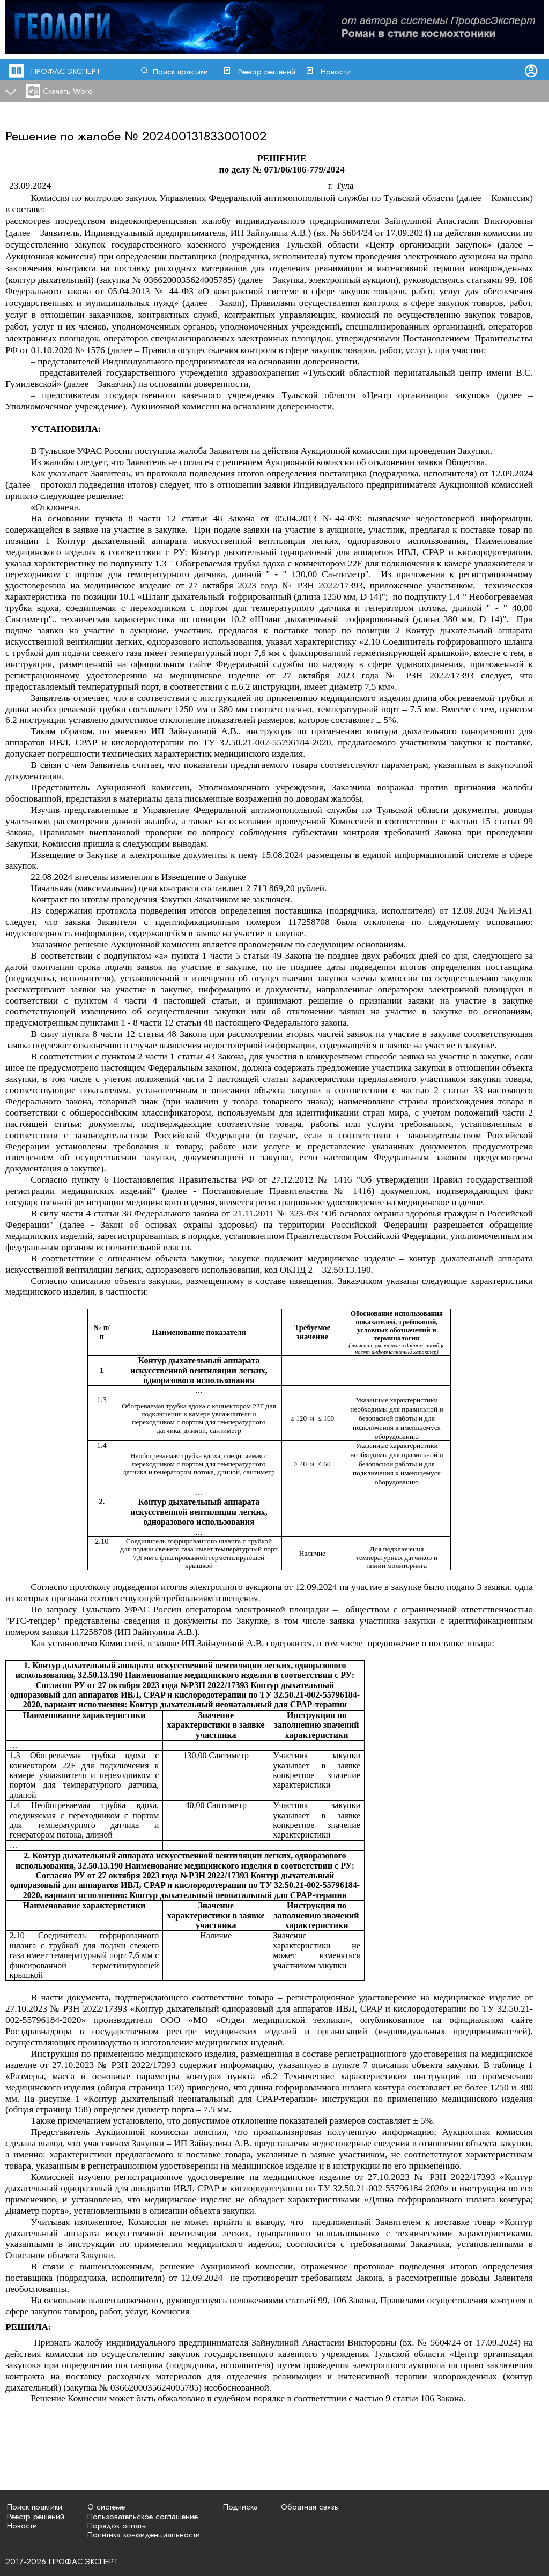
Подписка (240, 2507)
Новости (336, 72)
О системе (106, 2507)
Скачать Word (68, 91)
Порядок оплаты (117, 2526)
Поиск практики (180, 72)
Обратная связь (309, 2507)
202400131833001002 (204, 135)
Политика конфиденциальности (143, 2535)
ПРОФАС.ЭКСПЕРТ (66, 71)
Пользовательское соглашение (142, 2516)
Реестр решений (266, 72)
